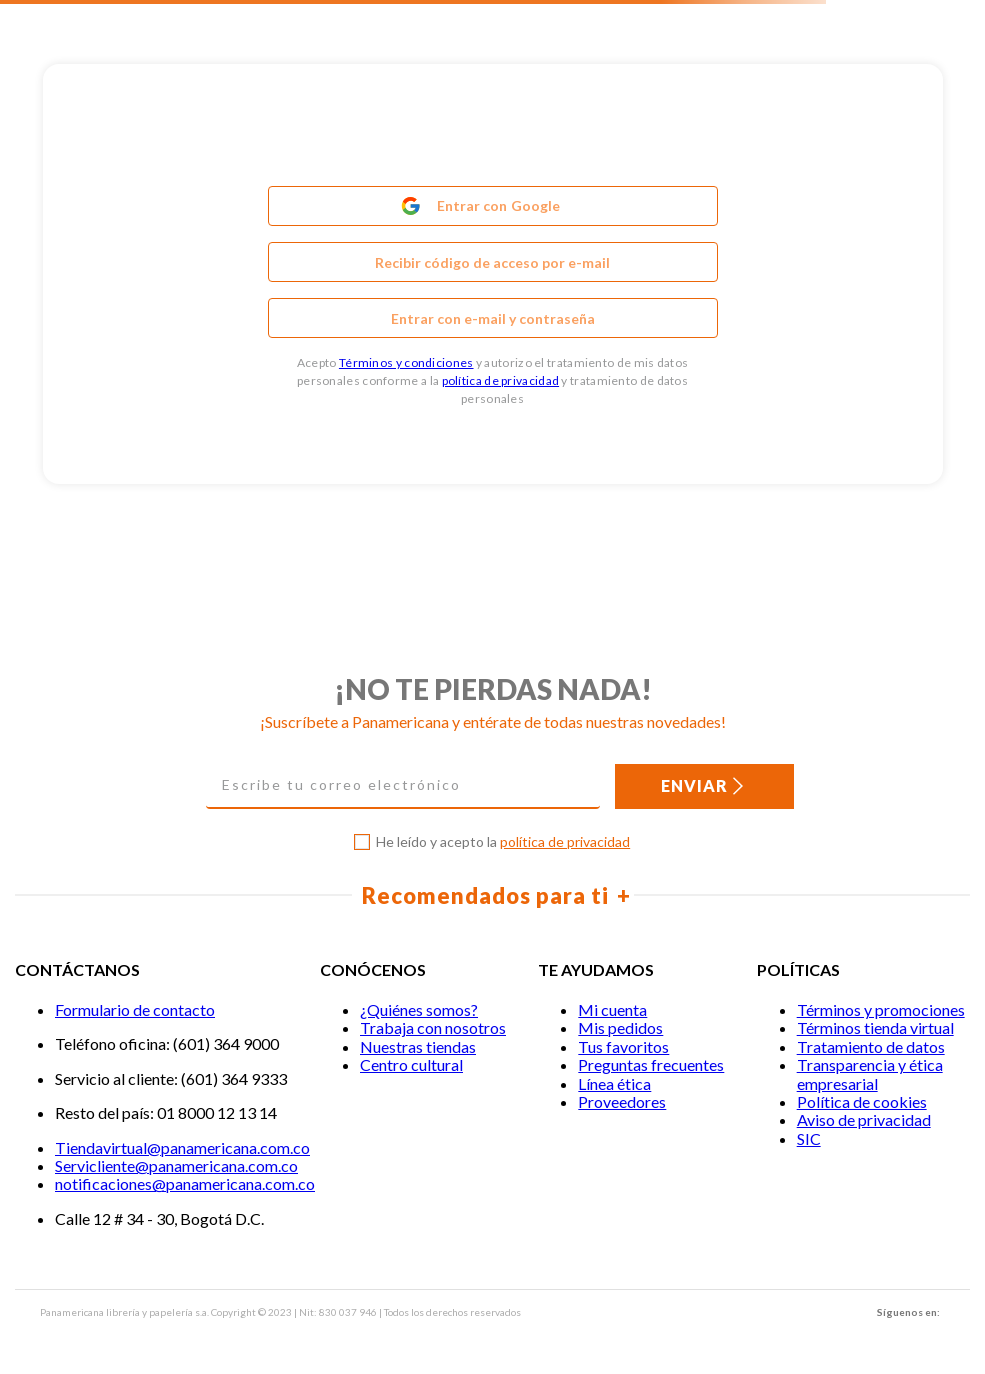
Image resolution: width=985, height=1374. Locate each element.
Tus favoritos (623, 1046)
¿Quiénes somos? (419, 1009)
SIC (809, 1138)
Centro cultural (411, 1064)
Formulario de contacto (135, 1009)
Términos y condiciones (406, 362)
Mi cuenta (612, 1009)
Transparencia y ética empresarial (870, 1073)
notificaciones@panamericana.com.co (185, 1183)
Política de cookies (862, 1101)
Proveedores (622, 1101)
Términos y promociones (881, 1009)
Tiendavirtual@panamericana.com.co (182, 1147)
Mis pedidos (620, 1027)
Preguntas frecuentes (651, 1064)
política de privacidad (501, 380)
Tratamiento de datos (871, 1046)
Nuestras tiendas (418, 1046)
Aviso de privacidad (864, 1119)
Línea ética (614, 1083)
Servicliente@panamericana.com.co (176, 1165)
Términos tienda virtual (875, 1027)
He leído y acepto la (503, 842)
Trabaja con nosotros (433, 1027)
